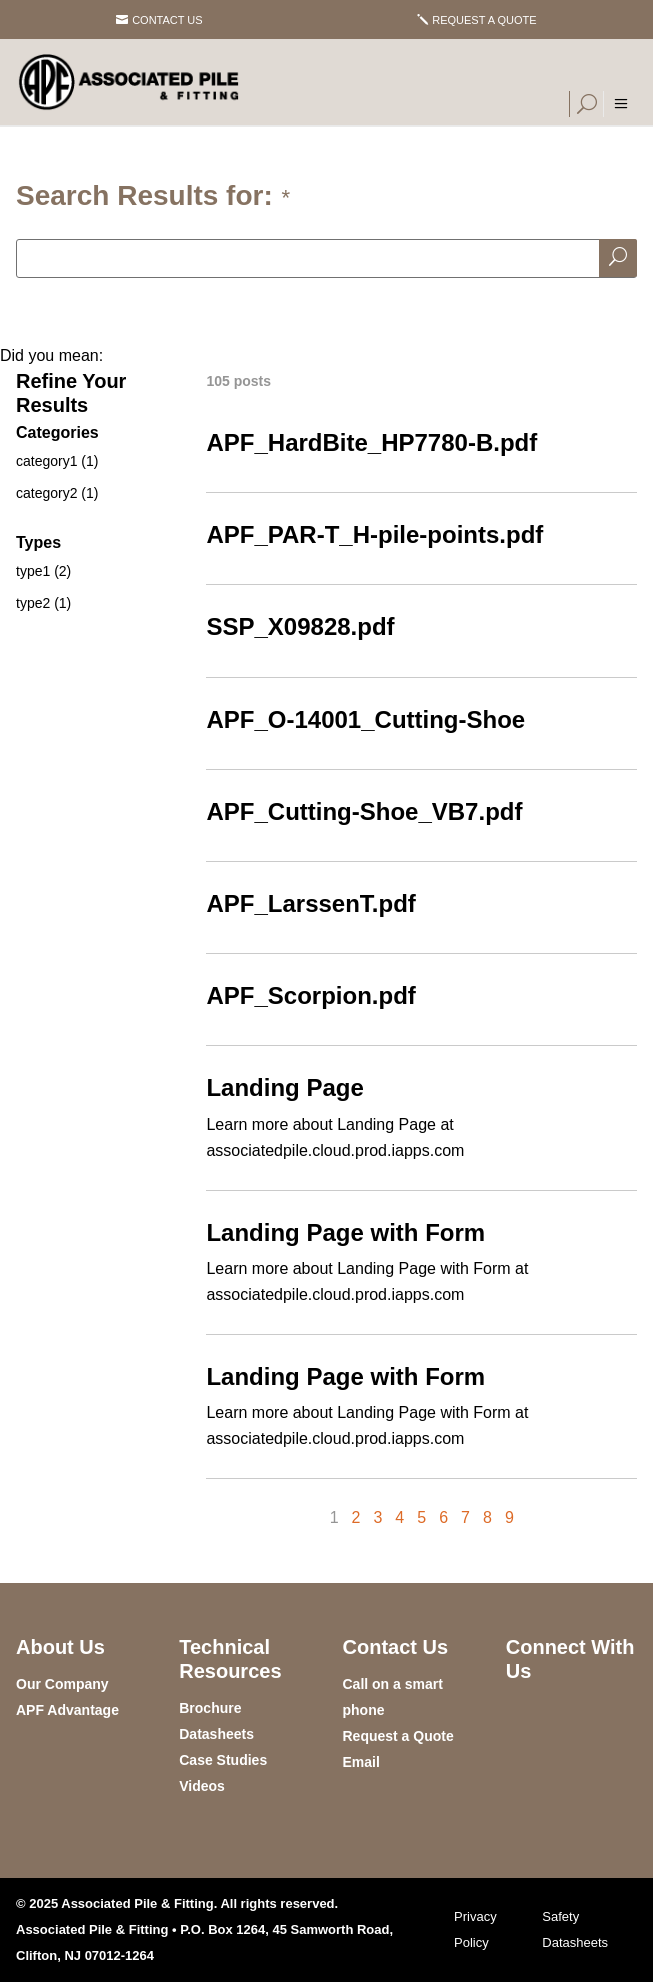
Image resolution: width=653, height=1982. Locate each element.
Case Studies (223, 1760)
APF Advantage (67, 1710)
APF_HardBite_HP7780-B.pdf (371, 442)
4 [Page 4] (399, 1517)
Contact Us (167, 20)
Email (361, 1762)
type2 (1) (43, 603)
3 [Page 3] (377, 1517)
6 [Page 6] (443, 1517)
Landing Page (284, 1087)
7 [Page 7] (465, 1517)
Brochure (210, 1708)
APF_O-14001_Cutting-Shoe (365, 719)
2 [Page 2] (356, 1517)
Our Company (62, 1684)
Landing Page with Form (345, 1232)
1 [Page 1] (334, 1517)
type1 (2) (43, 571)
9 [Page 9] (509, 1517)
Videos (202, 1786)
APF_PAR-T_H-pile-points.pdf (374, 534)
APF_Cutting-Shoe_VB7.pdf (364, 811)
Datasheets (216, 1734)
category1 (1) (57, 461)
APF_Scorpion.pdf (310, 995)
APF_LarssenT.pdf (310, 903)
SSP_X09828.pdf (300, 626)
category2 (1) (57, 493)
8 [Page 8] (487, 1517)
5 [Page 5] (421, 1517)
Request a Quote (484, 20)
